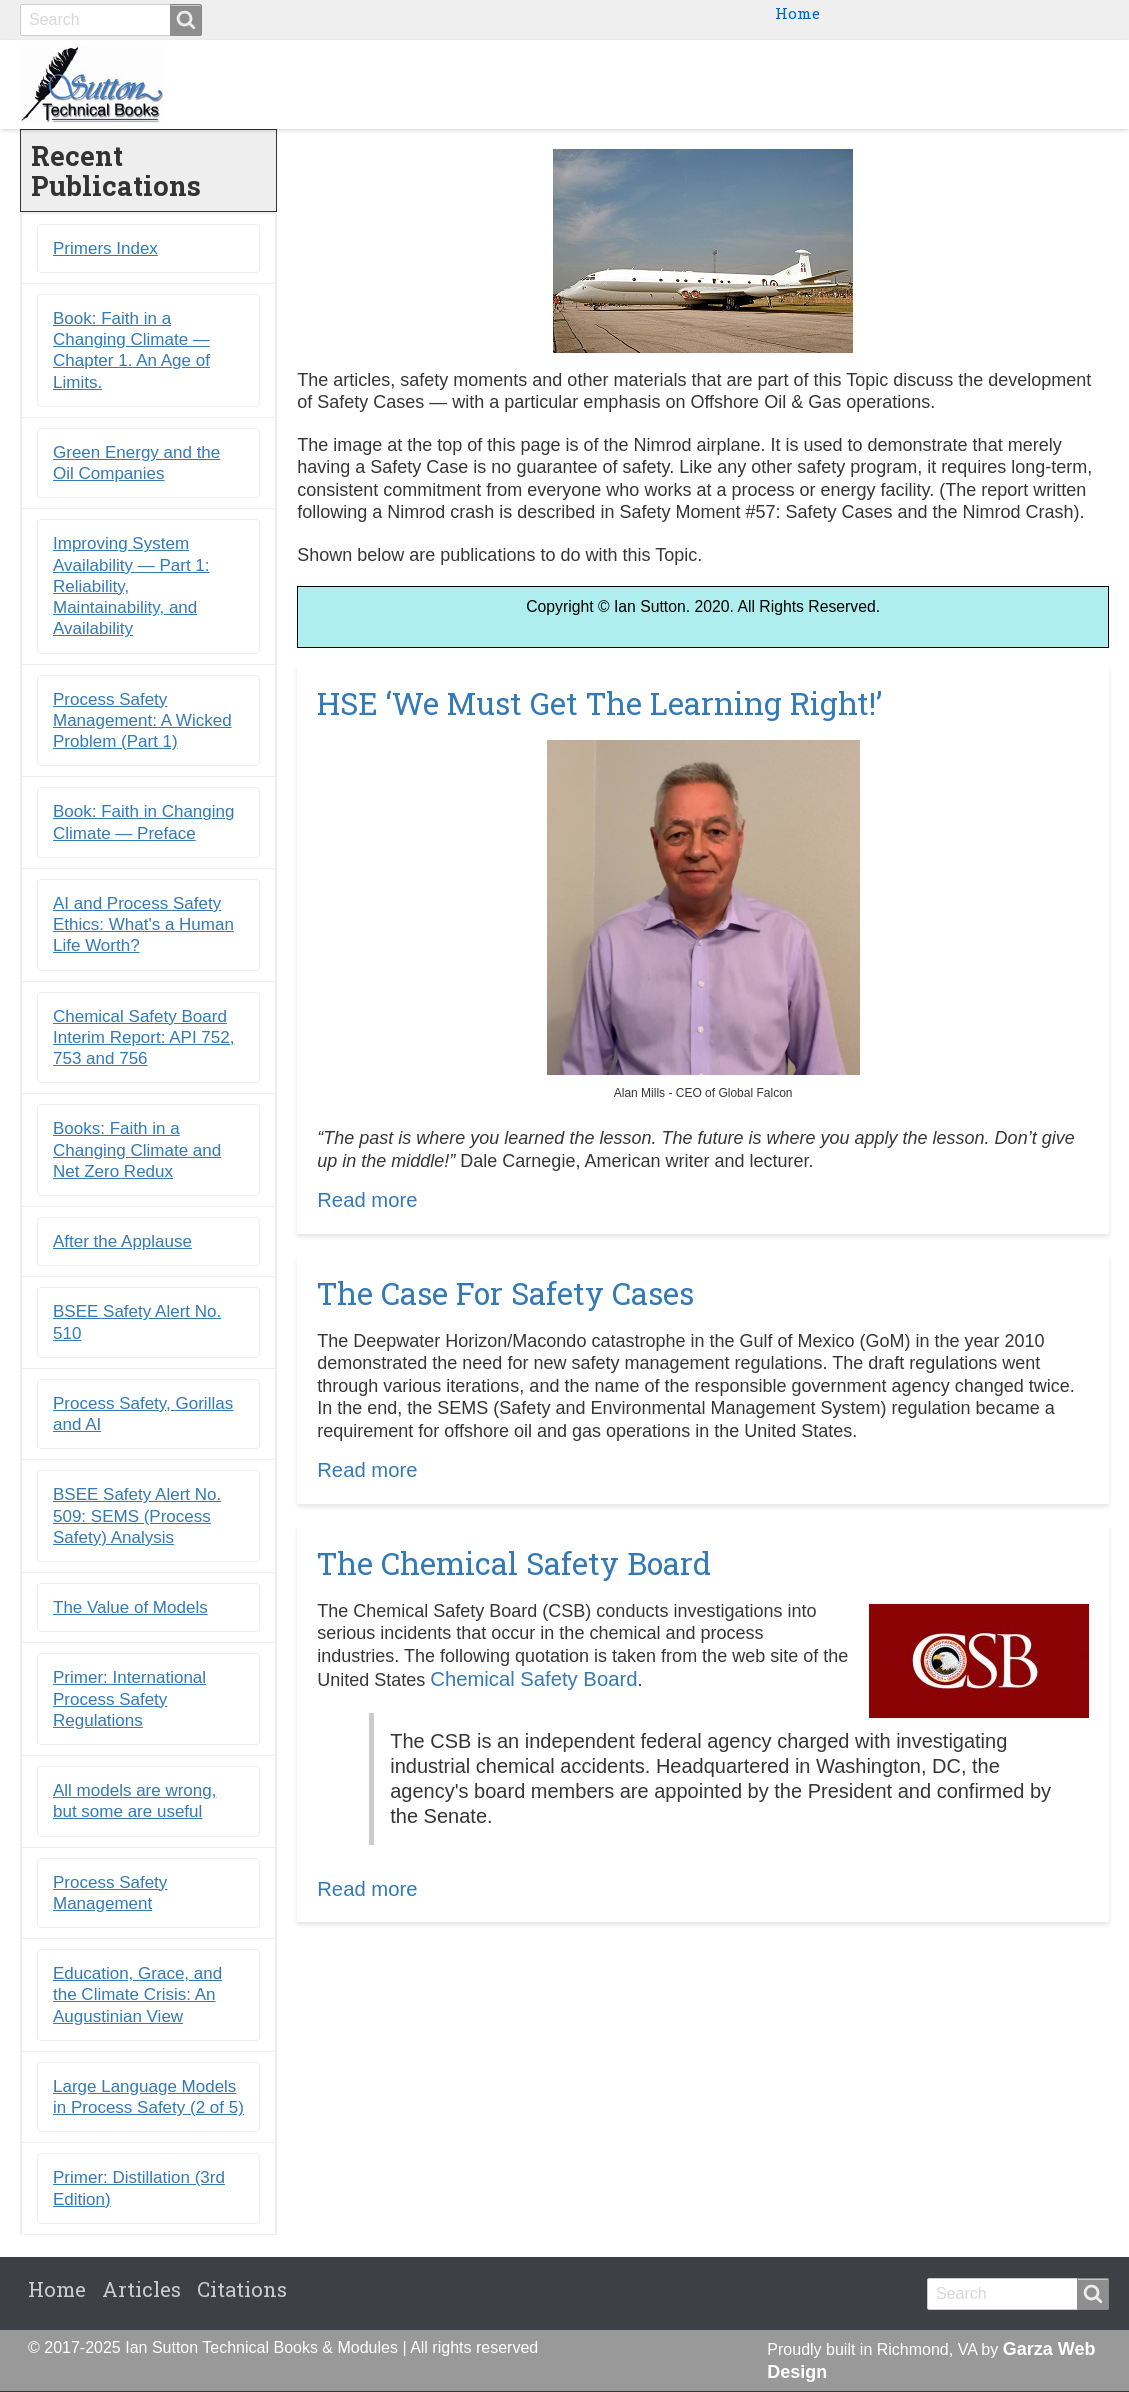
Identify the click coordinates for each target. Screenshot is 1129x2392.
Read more (367, 1201)
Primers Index (105, 248)
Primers (870, 84)
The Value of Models (130, 1608)
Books (686, 84)
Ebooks (773, 84)
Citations (1054, 84)
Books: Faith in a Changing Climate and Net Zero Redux (137, 1151)
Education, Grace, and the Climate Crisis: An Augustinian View (137, 1996)
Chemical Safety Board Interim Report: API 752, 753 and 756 (143, 1038)
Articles (141, 2290)
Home (797, 13)
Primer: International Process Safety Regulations (129, 1700)
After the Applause (122, 1242)
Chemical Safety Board (533, 1680)
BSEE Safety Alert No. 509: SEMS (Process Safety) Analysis (137, 1517)
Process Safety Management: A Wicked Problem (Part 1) (142, 721)
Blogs (959, 84)
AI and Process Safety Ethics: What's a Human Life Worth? (143, 925)
